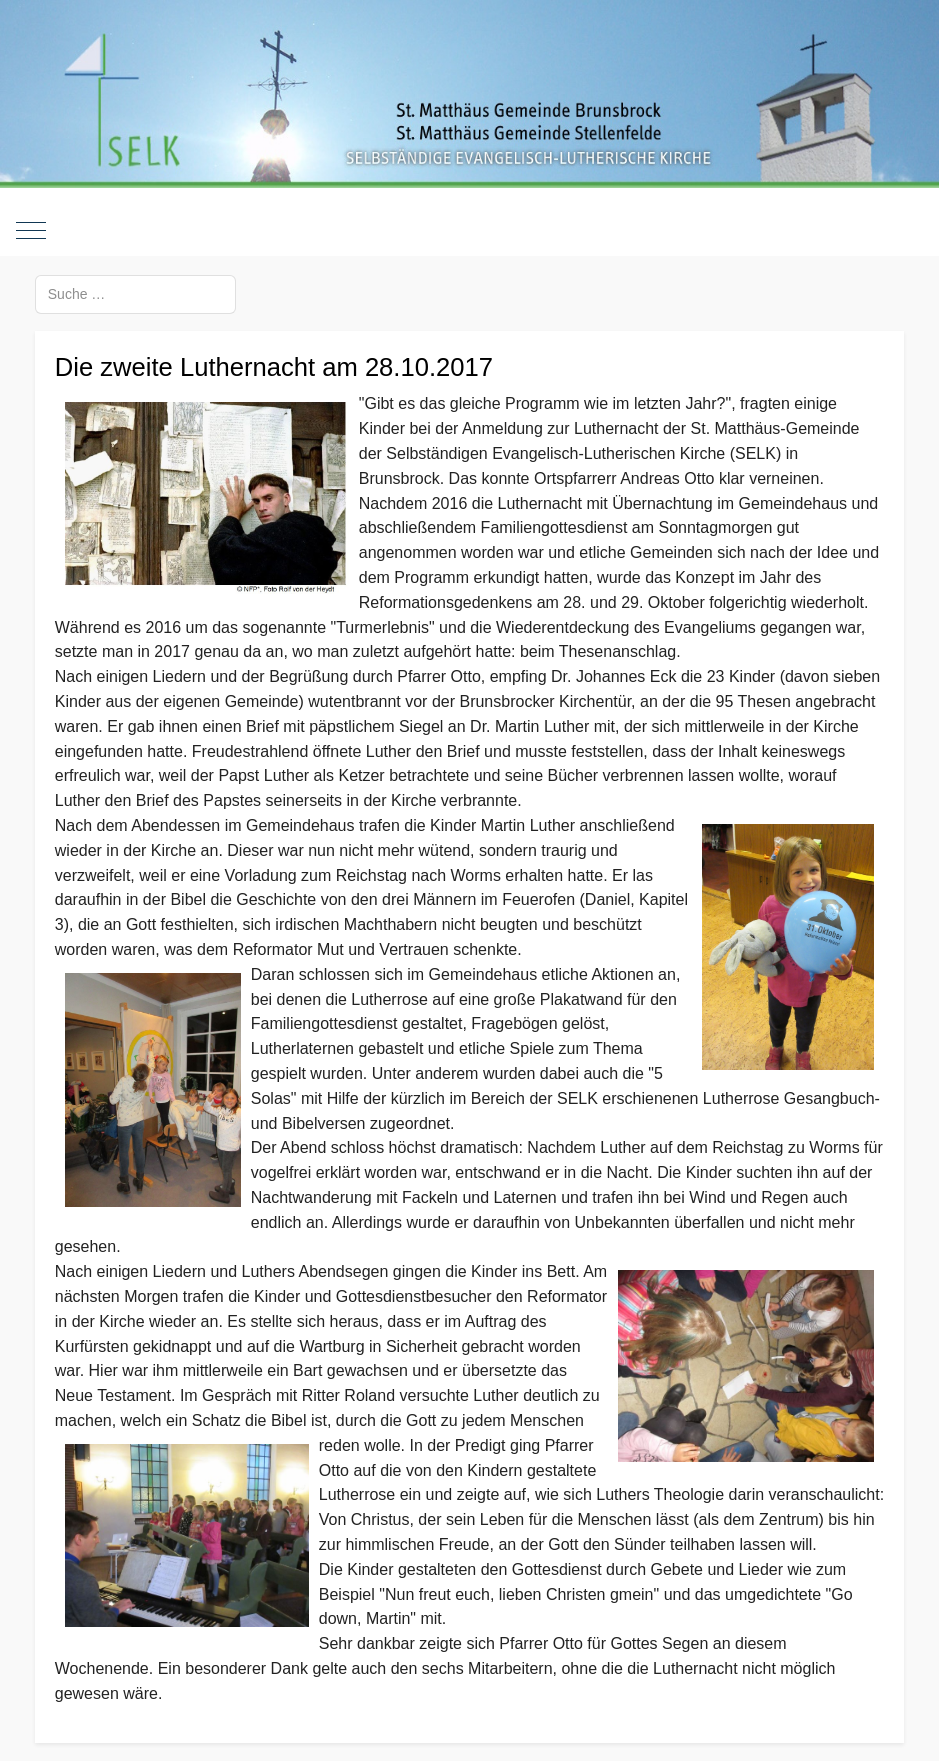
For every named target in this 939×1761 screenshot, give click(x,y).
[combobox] (135, 294)
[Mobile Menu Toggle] (31, 231)
